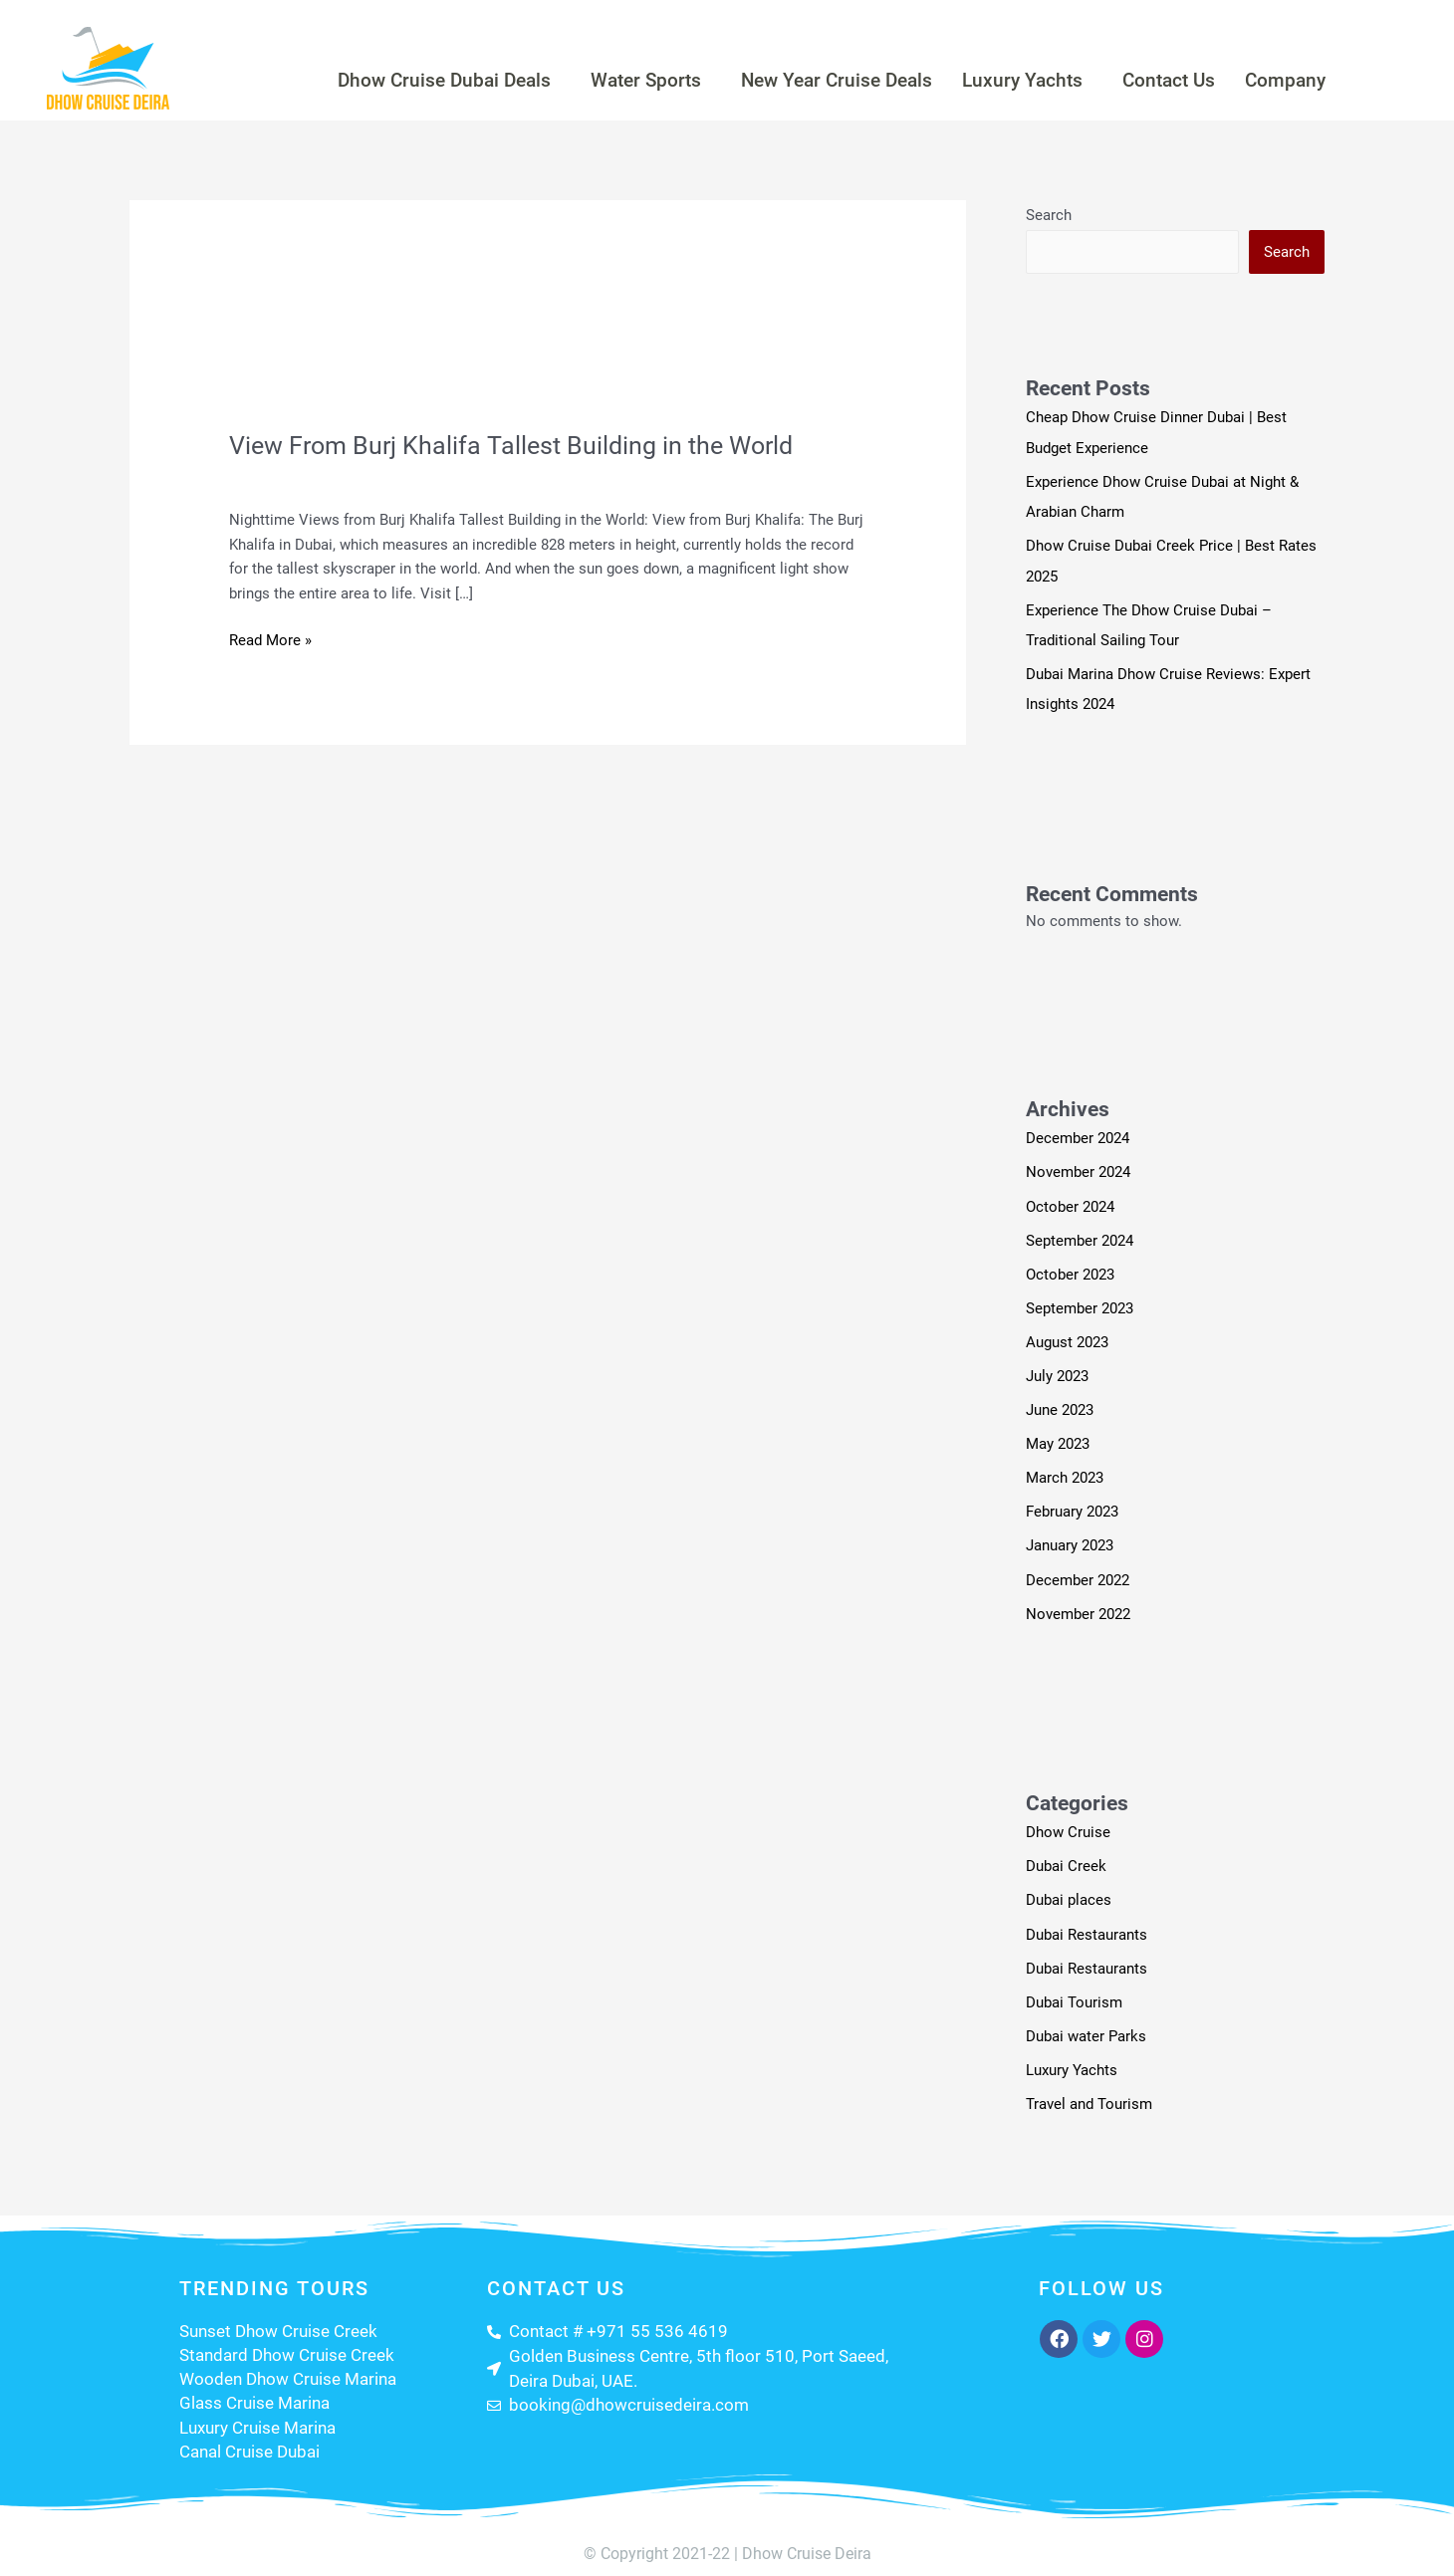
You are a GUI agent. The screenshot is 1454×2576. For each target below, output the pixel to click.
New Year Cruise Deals (837, 80)
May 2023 (1058, 1438)
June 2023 (1059, 1404)
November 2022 (1078, 1605)
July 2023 (1057, 1370)
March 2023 (1064, 1471)
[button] (420, 80)
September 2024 (1079, 1236)
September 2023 (1079, 1303)
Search (1049, 215)
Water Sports (632, 80)
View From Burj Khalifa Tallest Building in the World (519, 445)
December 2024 (1077, 1135)
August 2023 (1067, 1336)
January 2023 (1069, 1538)
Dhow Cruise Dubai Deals (415, 80)
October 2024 (1070, 1202)
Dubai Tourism (1074, 1991)
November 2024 (1078, 1169)
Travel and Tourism (427, 478)
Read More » (270, 638)
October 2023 (1070, 1270)
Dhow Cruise (1068, 1824)
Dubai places (1068, 1891)
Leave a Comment (289, 478)
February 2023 (1072, 1505)
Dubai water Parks (1086, 2025)
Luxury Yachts (1037, 80)
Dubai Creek (1066, 1857)
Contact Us (1195, 80)
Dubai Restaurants (1086, 1925)
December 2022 (1077, 1572)
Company (1321, 80)
